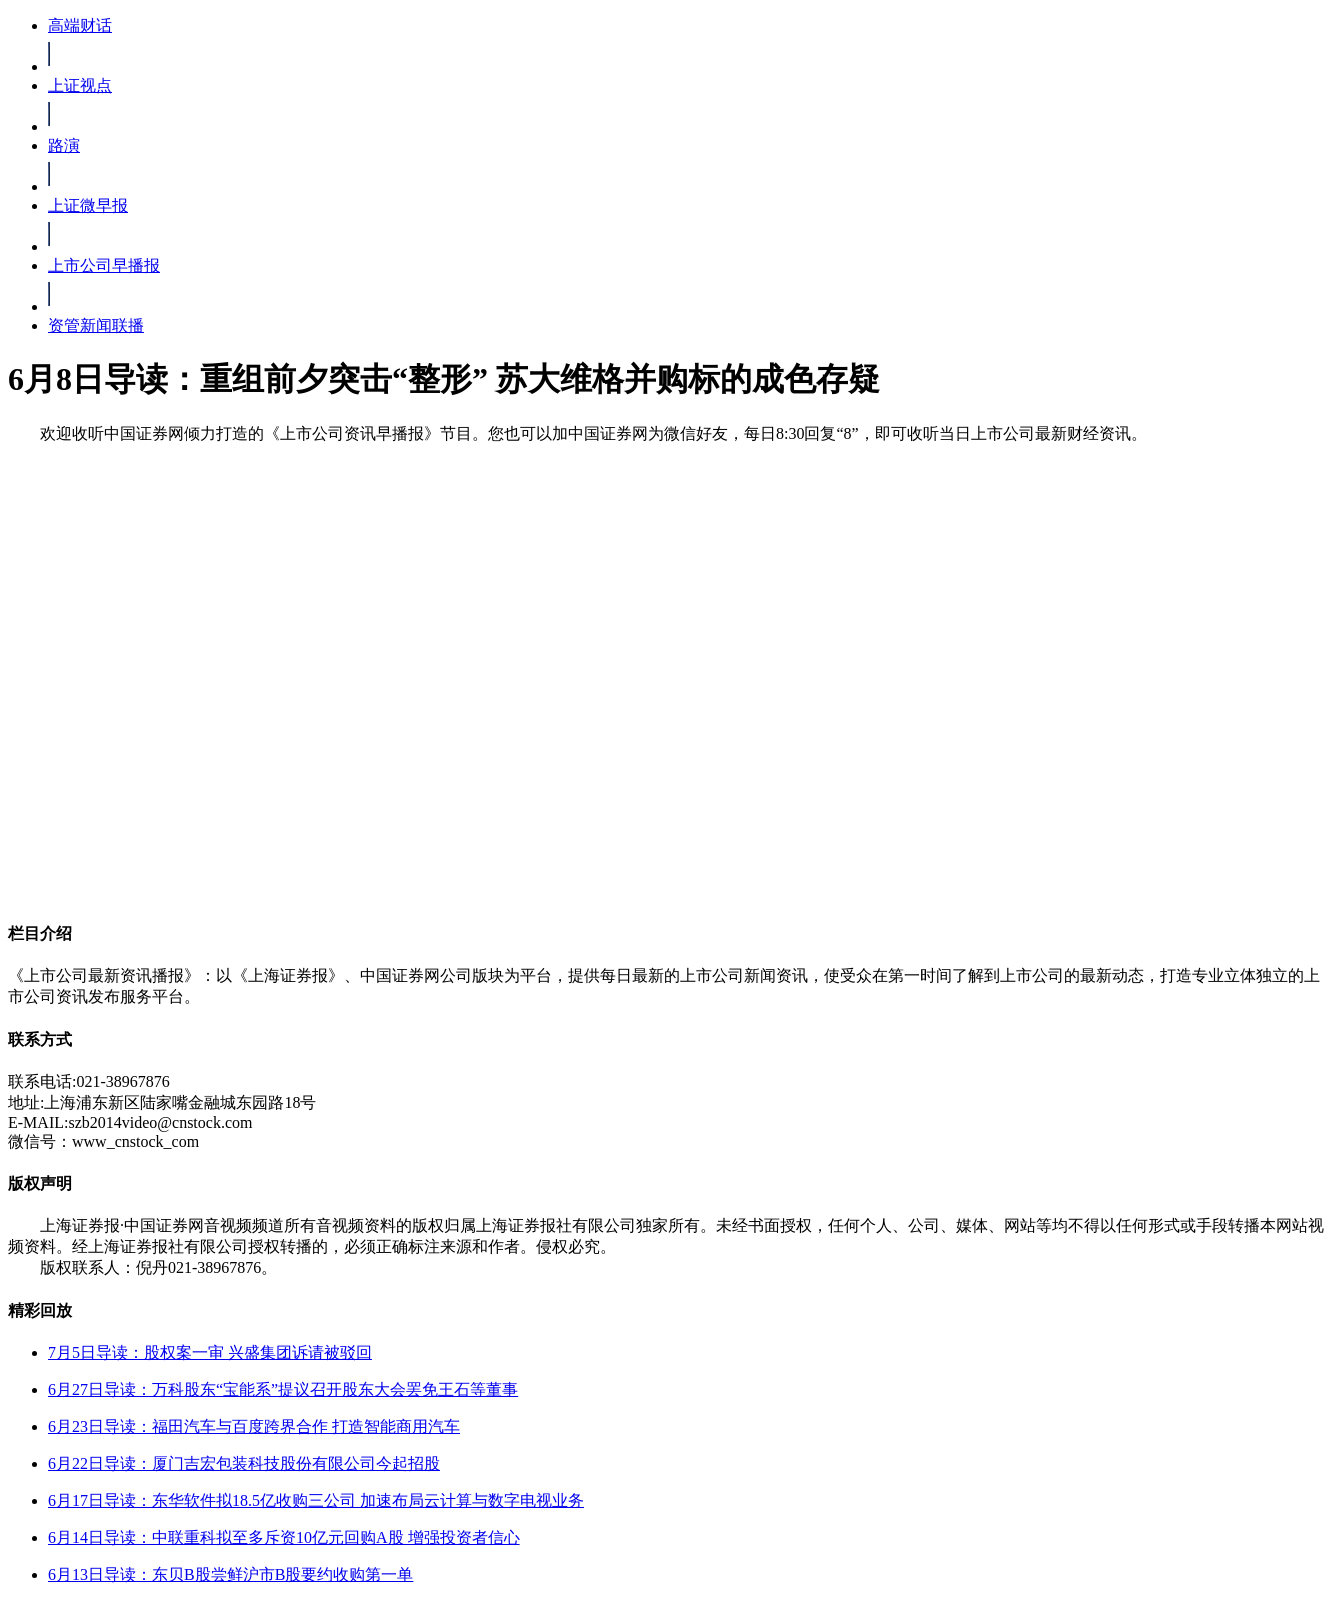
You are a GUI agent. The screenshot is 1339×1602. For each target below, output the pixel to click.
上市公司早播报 (104, 265)
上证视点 (80, 85)
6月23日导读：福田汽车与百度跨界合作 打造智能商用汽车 (254, 1426)
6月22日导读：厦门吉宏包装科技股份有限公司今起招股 (244, 1463)
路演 (64, 145)
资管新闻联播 (96, 325)
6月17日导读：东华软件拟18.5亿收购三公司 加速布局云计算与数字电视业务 (316, 1500)
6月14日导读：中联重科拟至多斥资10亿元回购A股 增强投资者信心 (284, 1537)
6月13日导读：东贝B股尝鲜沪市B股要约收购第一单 (230, 1574)
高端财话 (80, 25)
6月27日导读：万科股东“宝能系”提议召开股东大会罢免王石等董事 (283, 1389)
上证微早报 (88, 205)
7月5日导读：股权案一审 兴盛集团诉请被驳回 (210, 1352)
